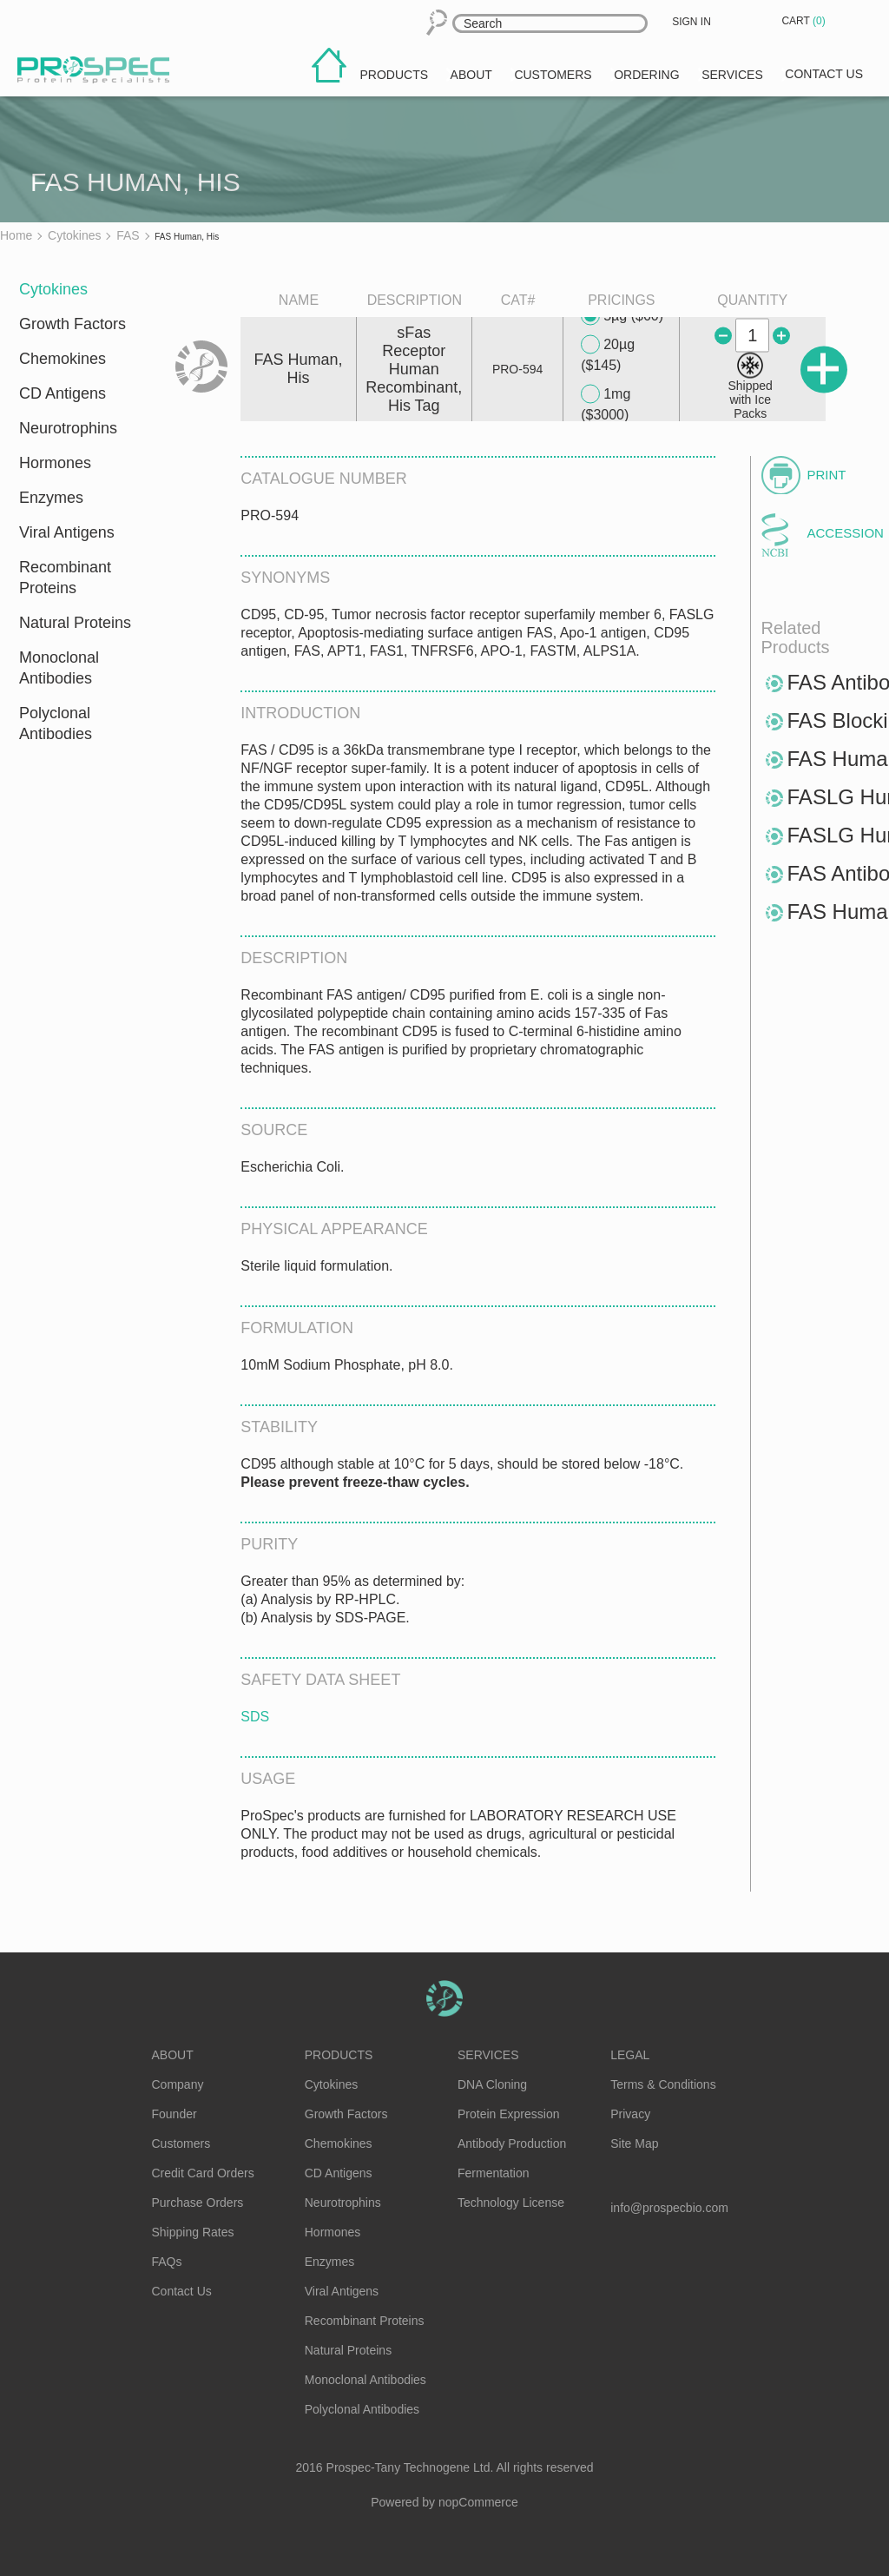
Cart (804, 21)
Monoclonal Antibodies (59, 668)
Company (178, 2084)
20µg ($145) (608, 354)
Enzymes (51, 497)
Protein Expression (509, 2114)
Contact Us (182, 2291)
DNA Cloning (492, 2084)
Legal (629, 2055)
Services (488, 2055)
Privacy (630, 2114)
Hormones (55, 463)
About (173, 2055)
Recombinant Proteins (65, 577)
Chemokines (62, 358)
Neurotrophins (68, 428)
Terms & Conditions (662, 2084)
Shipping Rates (193, 2232)
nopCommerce (478, 2502)
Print (826, 474)
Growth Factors (72, 324)
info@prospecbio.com (669, 2208)
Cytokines (53, 289)
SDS (254, 1716)
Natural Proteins (75, 622)
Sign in (691, 22)
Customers (181, 2143)
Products (339, 2055)
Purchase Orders (198, 2202)
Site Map (634, 2143)
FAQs (167, 2262)
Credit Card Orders (203, 2173)
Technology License (511, 2202)
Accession (837, 532)
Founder (174, 2114)
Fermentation (493, 2173)
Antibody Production (512, 2143)
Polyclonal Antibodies (55, 723)
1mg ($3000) (605, 403)
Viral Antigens (67, 532)
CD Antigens (62, 393)
